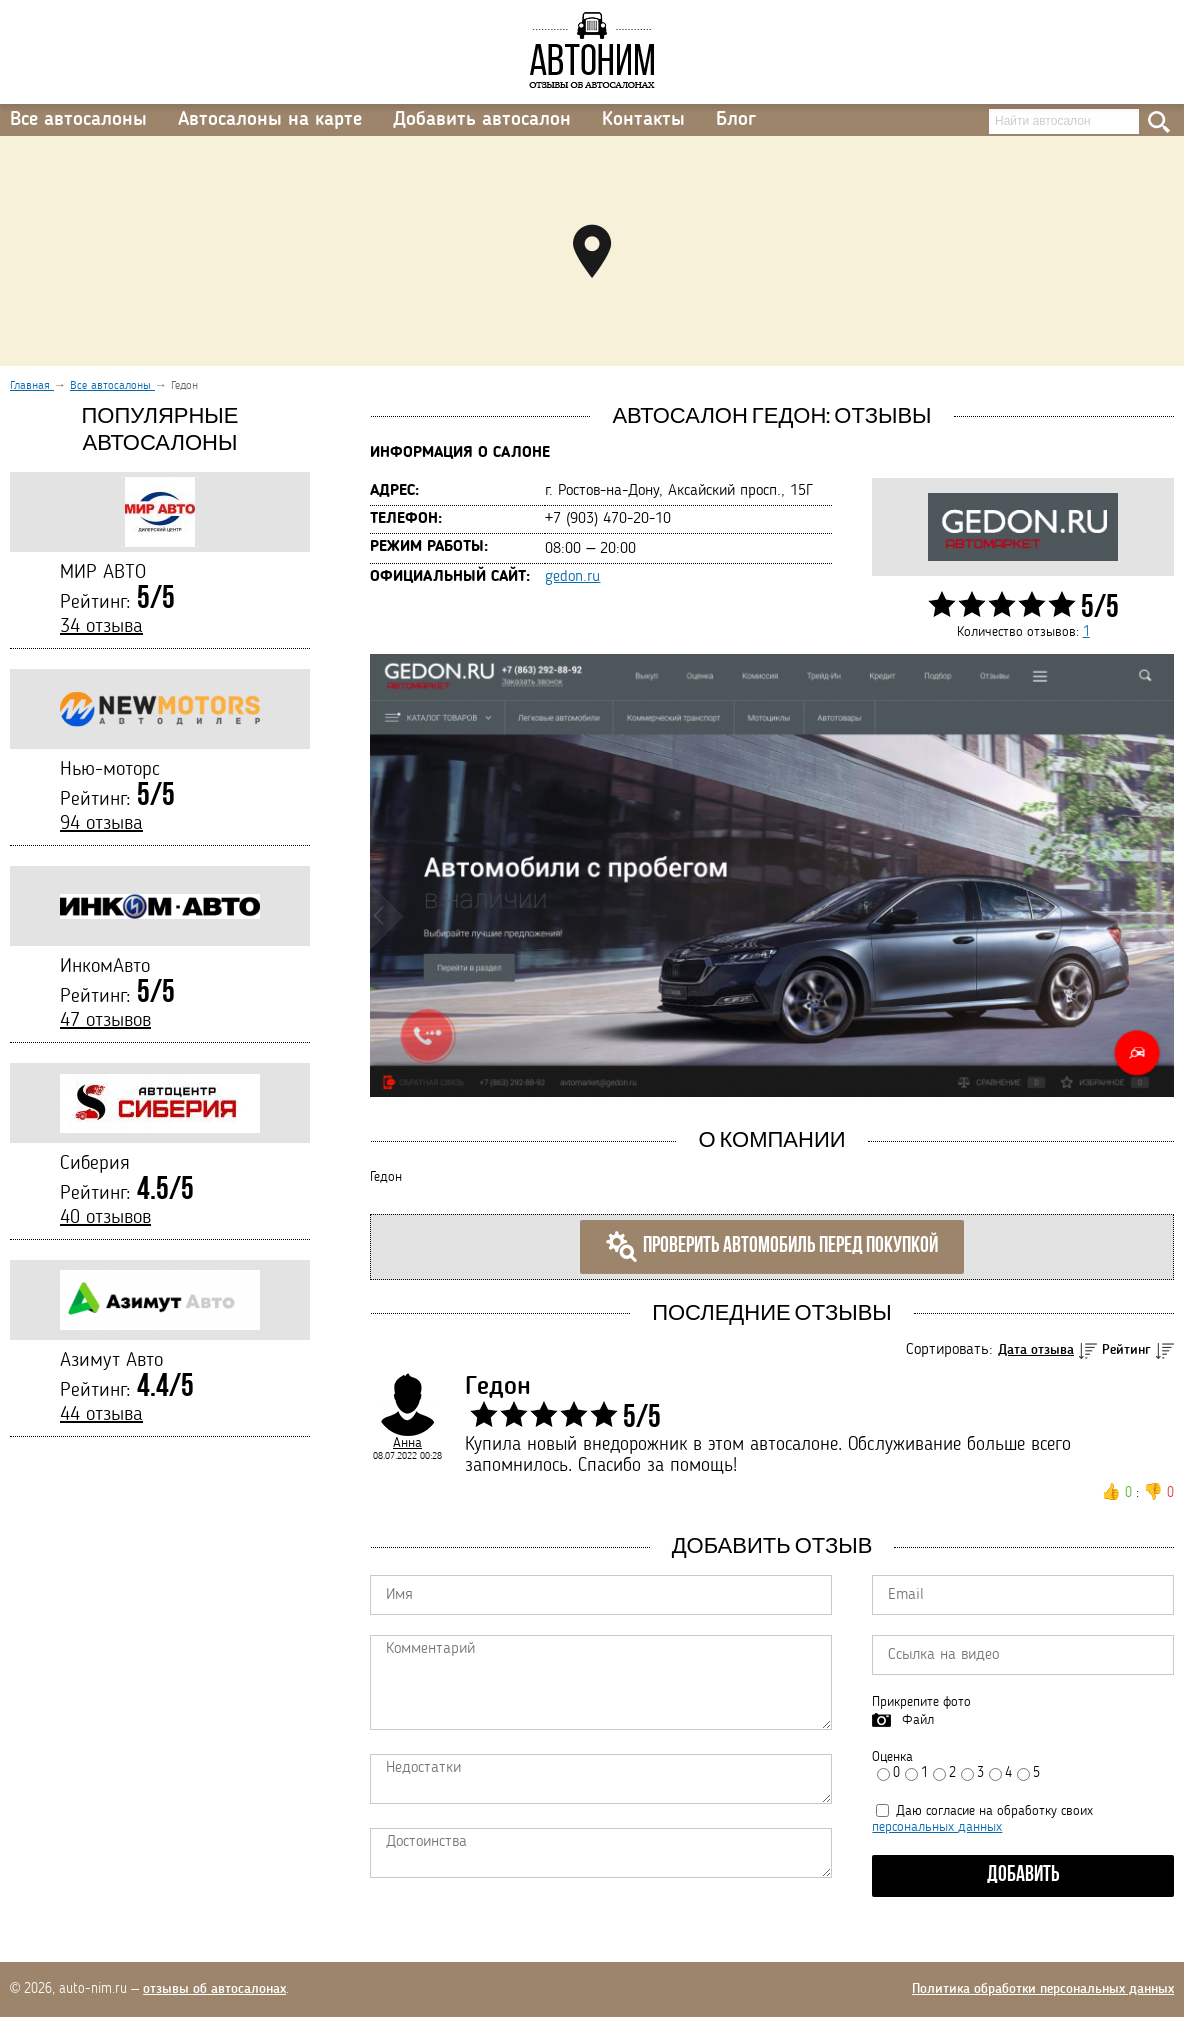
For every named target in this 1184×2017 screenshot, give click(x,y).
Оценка (892, 1757)
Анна (407, 1443)
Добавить (1023, 1875)
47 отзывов (105, 1021)
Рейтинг (1126, 1350)
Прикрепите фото (921, 1702)
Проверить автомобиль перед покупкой (772, 1247)
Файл (918, 1720)
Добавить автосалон (482, 120)
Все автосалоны (78, 120)
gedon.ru (572, 577)
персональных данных (937, 1827)
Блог (736, 120)
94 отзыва (101, 824)
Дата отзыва (1036, 1350)
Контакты (643, 120)
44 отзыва (101, 1415)
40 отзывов (105, 1218)
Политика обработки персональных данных (1043, 1989)
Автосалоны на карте (270, 120)
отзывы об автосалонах (214, 1989)
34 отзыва (101, 627)
